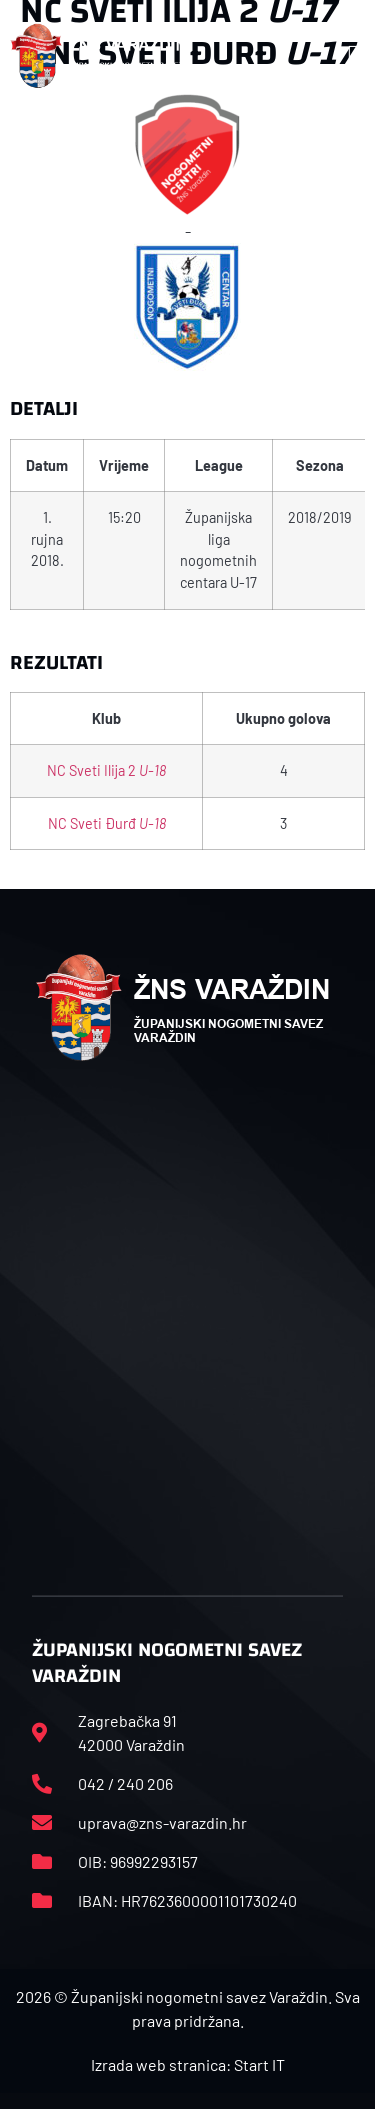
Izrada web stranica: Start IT (188, 2064)
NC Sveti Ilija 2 (106, 770)
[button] (354, 56)
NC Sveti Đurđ (107, 823)
